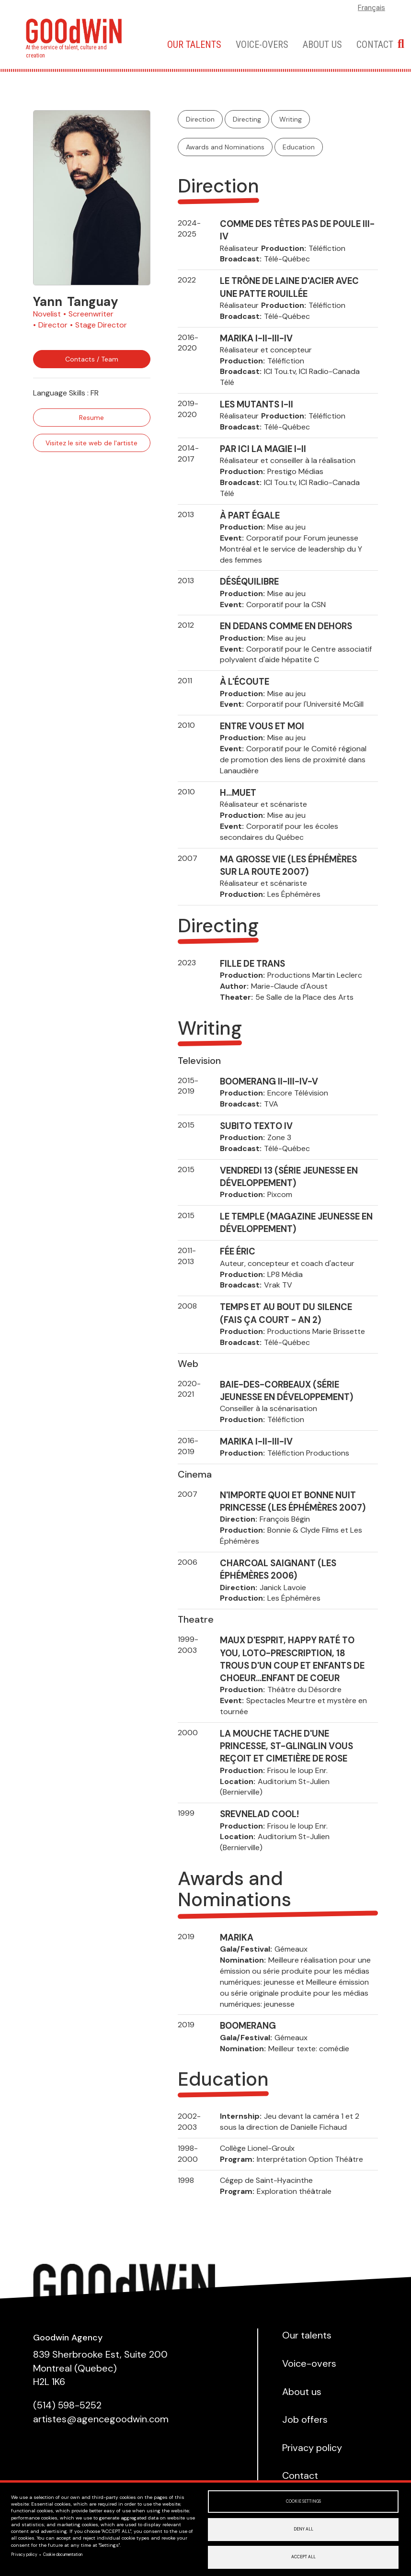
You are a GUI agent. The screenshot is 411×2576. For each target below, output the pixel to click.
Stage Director (101, 325)
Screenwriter (91, 314)
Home (144, 44)
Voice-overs (262, 44)
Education (299, 147)
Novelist (47, 314)
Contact (374, 44)
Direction (200, 119)
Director (53, 325)
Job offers (305, 2419)
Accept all (303, 2557)
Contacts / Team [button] (91, 359)
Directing (247, 119)
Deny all (303, 2528)
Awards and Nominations (225, 147)
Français (371, 7)
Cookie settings (303, 2500)
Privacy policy (24, 2554)
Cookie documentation (62, 2554)
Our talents (194, 44)
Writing (290, 119)
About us (322, 44)
